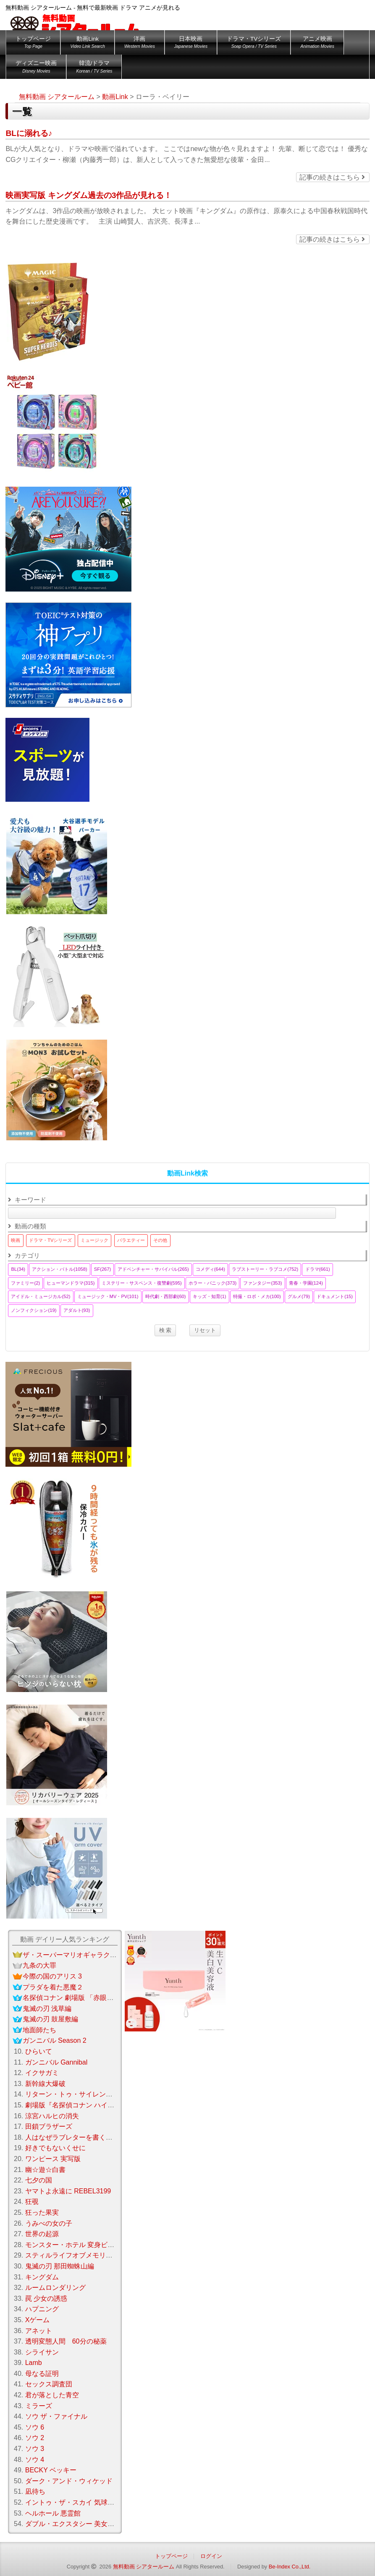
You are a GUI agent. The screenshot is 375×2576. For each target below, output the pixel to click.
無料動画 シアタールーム (144, 2566)
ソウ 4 (34, 2459)
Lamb (33, 2362)
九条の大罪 (39, 1965)
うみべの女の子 (48, 2223)
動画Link (87, 44)
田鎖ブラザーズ (48, 2126)
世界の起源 (42, 2233)
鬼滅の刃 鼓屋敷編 (50, 2019)
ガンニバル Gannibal (56, 2062)
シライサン (42, 2352)
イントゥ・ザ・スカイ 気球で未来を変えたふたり (100, 2502)
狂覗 (32, 2201)
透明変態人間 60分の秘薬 (66, 2341)
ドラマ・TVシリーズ (254, 44)
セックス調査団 (48, 2384)
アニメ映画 (317, 44)
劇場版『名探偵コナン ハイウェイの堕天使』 (93, 2105)
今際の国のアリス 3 (52, 1976)
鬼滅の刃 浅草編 (47, 2008)
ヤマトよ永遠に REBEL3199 (68, 2191)
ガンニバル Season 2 (55, 2040)
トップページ (33, 44)
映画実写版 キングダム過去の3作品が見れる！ (88, 195)
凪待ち (35, 2491)
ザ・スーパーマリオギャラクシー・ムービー (90, 1954)
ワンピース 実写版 (53, 2158)
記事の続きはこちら (332, 177)
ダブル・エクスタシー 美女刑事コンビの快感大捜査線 (106, 2523)
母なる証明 (42, 2373)
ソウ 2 (34, 2437)
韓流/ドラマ (94, 68)
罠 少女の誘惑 (46, 2298)
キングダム (42, 2277)
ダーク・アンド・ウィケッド (69, 2481)
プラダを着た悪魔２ (53, 1987)
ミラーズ (38, 2405)
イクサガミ (42, 2072)
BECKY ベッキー (50, 2470)
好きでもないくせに (55, 2147)
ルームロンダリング (55, 2287)
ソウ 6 (34, 2427)
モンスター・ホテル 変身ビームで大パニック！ (96, 2244)
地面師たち (39, 2030)
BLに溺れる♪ (28, 133)
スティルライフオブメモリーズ (72, 2255)
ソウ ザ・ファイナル (56, 2416)
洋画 (139, 44)
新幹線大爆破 (45, 2083)
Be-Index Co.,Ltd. (290, 2566)
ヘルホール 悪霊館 (53, 2513)
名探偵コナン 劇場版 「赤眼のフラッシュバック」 (98, 1997)
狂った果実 (42, 2212)
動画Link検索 (187, 1173)
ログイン (211, 2556)
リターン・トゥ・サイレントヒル (75, 2094)
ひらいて (38, 2051)
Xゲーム (37, 2319)
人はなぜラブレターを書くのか (72, 2137)
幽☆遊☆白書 (45, 2169)
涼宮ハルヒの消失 (52, 2116)
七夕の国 (38, 2180)
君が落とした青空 (52, 2395)
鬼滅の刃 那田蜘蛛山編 (59, 2266)
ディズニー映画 (36, 68)
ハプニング (42, 2309)
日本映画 (190, 44)
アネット (38, 2330)
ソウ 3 (34, 2448)
